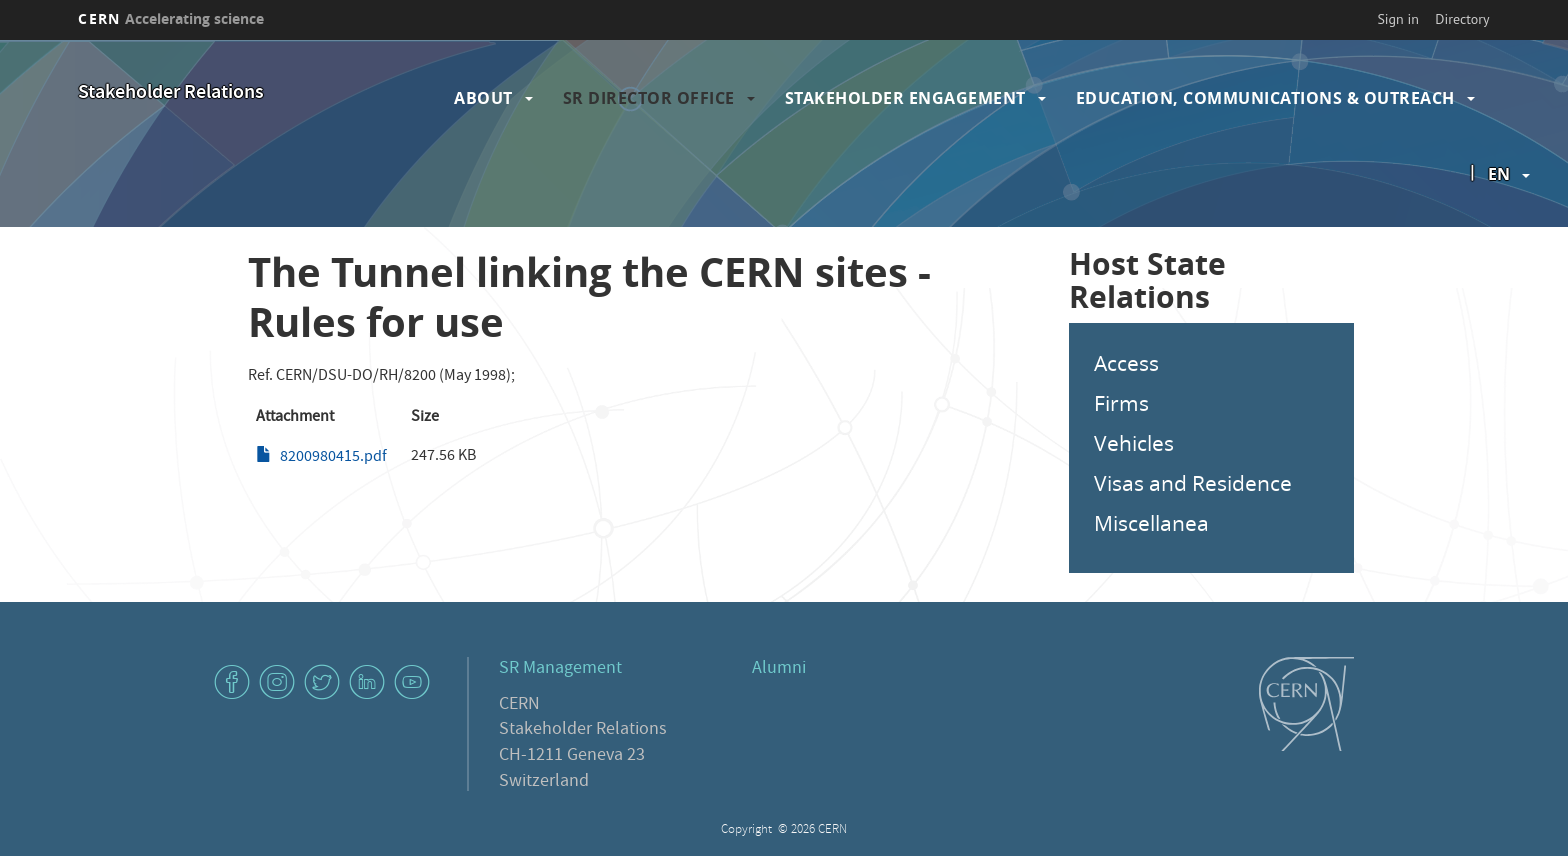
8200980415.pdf (333, 458)
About (483, 98)
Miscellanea (1151, 523)
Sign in (1398, 19)
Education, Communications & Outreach (1265, 98)
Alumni (779, 669)
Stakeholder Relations (171, 93)
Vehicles (1134, 443)
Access (1126, 363)
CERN (171, 18)
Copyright (748, 830)
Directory (1462, 19)
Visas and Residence (1193, 483)
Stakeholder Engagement (905, 98)
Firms (1121, 403)
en (1499, 174)
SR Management (560, 669)
